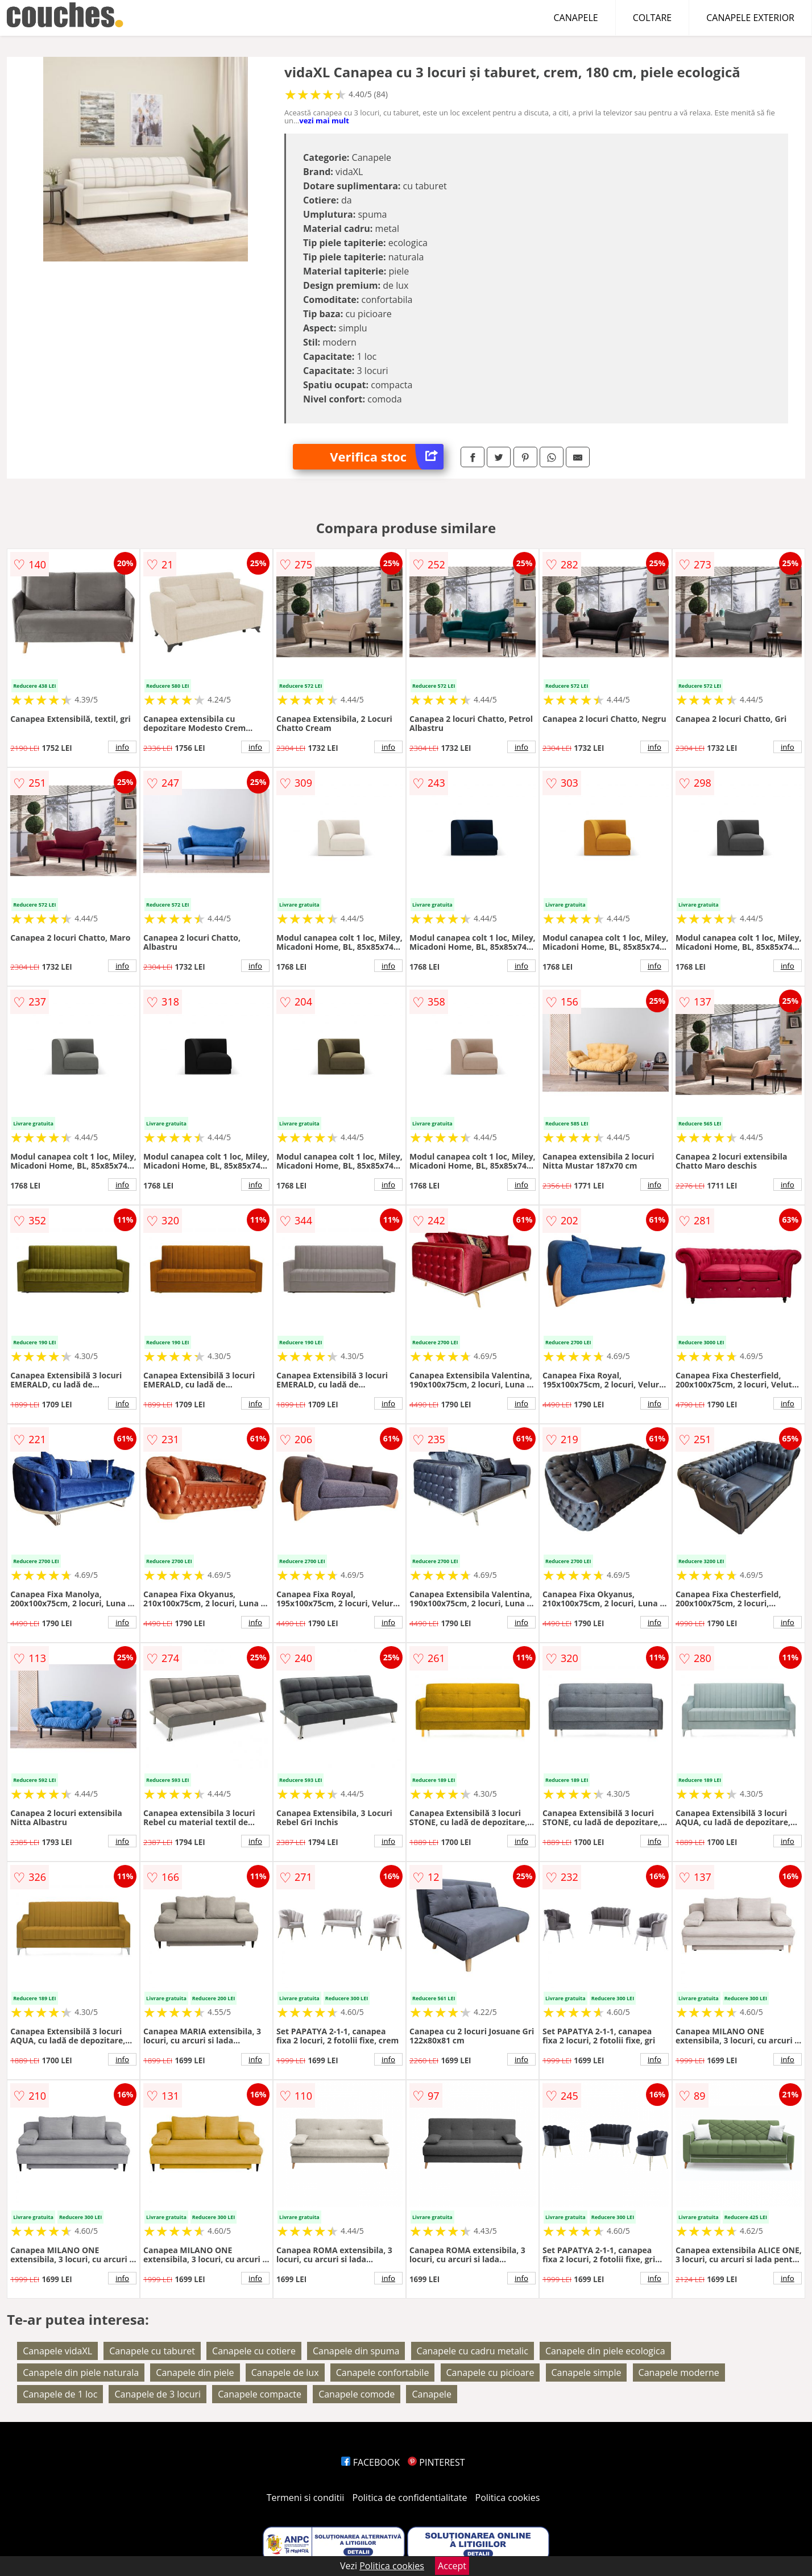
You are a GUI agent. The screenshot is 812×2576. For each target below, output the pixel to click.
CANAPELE (576, 17)
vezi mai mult (324, 120)
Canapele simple (587, 2372)
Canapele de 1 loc (60, 2394)
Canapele (431, 2394)
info (122, 747)
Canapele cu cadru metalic (472, 2351)
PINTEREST (436, 2462)
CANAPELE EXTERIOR (750, 17)
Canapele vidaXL (57, 2351)
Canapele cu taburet (152, 2351)
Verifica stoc (387, 457)
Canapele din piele (195, 2372)
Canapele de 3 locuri (157, 2394)
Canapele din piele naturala (81, 2372)
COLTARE (652, 17)
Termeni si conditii (306, 2497)
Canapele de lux (285, 2372)
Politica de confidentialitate (410, 2497)
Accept (452, 2566)
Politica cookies (507, 2497)
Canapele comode (356, 2394)
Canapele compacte (259, 2394)
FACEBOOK (370, 2462)
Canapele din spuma (356, 2351)
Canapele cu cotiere (254, 2351)
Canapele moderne (679, 2372)
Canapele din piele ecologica (605, 2351)
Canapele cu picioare (490, 2372)
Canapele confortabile (382, 2372)
